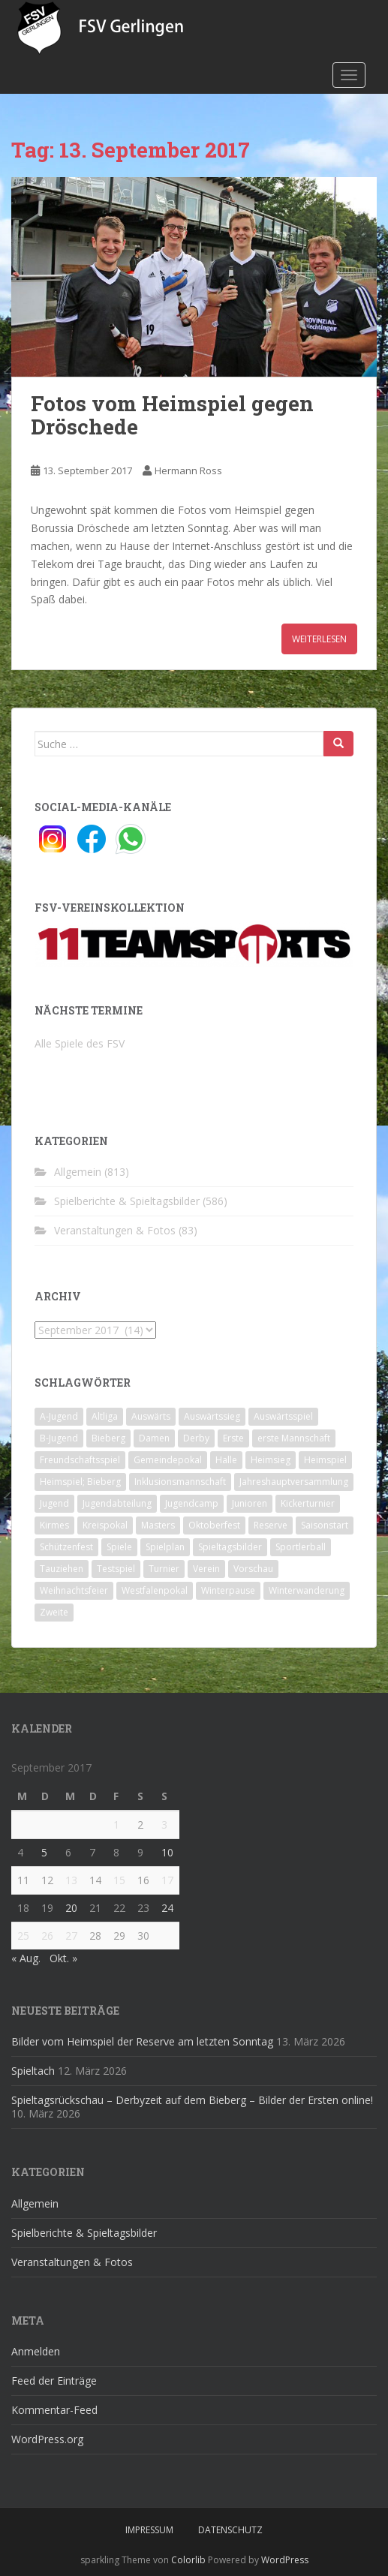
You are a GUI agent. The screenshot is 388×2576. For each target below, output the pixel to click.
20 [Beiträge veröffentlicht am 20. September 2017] (71, 1908)
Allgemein (77, 1172)
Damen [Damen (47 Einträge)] (154, 1438)
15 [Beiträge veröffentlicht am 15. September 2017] (119, 1880)
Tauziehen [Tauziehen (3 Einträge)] (61, 1568)
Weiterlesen (319, 639)
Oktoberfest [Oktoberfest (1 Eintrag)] (214, 1525)
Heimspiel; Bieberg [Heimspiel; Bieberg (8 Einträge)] (80, 1481)
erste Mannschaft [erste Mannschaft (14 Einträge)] (293, 1438)
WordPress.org (47, 2439)
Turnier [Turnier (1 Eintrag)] (164, 1568)
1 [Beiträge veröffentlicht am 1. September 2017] (116, 1824)
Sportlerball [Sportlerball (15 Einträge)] (300, 1546)
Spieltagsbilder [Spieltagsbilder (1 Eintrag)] (230, 1546)
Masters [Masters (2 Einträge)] (158, 1525)
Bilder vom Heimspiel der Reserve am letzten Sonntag (142, 2041)
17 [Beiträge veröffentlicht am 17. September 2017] (167, 1880)
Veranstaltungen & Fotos (115, 1230)
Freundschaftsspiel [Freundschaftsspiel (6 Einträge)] (80, 1459)
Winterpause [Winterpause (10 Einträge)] (228, 1590)
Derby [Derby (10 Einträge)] (196, 1438)
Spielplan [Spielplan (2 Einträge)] (165, 1546)
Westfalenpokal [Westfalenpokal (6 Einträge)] (155, 1590)
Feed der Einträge (54, 2380)
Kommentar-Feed (54, 2410)
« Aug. (26, 1958)
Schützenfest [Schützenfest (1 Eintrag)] (66, 1546)
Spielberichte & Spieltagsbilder (127, 1201)
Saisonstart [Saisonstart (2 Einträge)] (324, 1525)
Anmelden (35, 2351)
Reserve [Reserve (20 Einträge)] (270, 1525)
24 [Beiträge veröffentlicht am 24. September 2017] (167, 1908)
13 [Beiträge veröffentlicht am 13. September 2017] (71, 1880)
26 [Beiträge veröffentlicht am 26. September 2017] (47, 1935)
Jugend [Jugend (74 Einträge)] (54, 1503)
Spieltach (33, 2071)
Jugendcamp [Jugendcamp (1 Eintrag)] (191, 1503)
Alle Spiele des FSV (80, 1043)
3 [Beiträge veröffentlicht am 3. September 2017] (164, 1824)
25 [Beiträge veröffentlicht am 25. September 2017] (23, 1935)
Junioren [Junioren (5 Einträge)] (249, 1503)
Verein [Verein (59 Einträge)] (206, 1568)
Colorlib (188, 2559)
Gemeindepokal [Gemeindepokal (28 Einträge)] (168, 1459)
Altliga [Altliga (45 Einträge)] (105, 1416)
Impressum (149, 2529)
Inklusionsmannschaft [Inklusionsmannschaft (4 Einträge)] (180, 1481)
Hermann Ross (188, 470)
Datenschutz (230, 2529)
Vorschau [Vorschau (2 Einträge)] (253, 1568)
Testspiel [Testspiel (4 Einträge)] (116, 1568)
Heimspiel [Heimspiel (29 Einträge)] (325, 1459)
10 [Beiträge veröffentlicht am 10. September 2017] (167, 1852)
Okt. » (63, 1958)
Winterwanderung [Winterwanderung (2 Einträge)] (306, 1590)
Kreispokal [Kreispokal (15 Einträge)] (105, 1525)
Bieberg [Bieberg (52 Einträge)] (108, 1438)
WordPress (284, 2559)
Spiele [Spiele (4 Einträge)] (119, 1546)
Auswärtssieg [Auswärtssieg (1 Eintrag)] (212, 1416)
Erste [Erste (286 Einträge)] (233, 1438)
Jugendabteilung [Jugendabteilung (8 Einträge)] (117, 1503)
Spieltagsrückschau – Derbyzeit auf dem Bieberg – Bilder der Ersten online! (192, 2100)
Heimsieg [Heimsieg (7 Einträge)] (270, 1459)
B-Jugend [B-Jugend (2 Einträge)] (59, 1438)
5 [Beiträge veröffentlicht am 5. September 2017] (44, 1852)
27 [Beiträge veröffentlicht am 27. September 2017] (71, 1935)
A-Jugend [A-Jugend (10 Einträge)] (59, 1416)
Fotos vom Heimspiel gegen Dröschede (172, 414)
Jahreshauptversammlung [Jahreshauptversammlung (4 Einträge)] (293, 1481)
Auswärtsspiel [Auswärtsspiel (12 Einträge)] (283, 1416)
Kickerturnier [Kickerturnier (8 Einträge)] (308, 1503)
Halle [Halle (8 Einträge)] (226, 1459)
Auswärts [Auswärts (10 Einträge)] (150, 1416)
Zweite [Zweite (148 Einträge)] (54, 1612)
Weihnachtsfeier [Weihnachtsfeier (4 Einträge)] (74, 1590)
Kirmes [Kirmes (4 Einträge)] (54, 1525)
